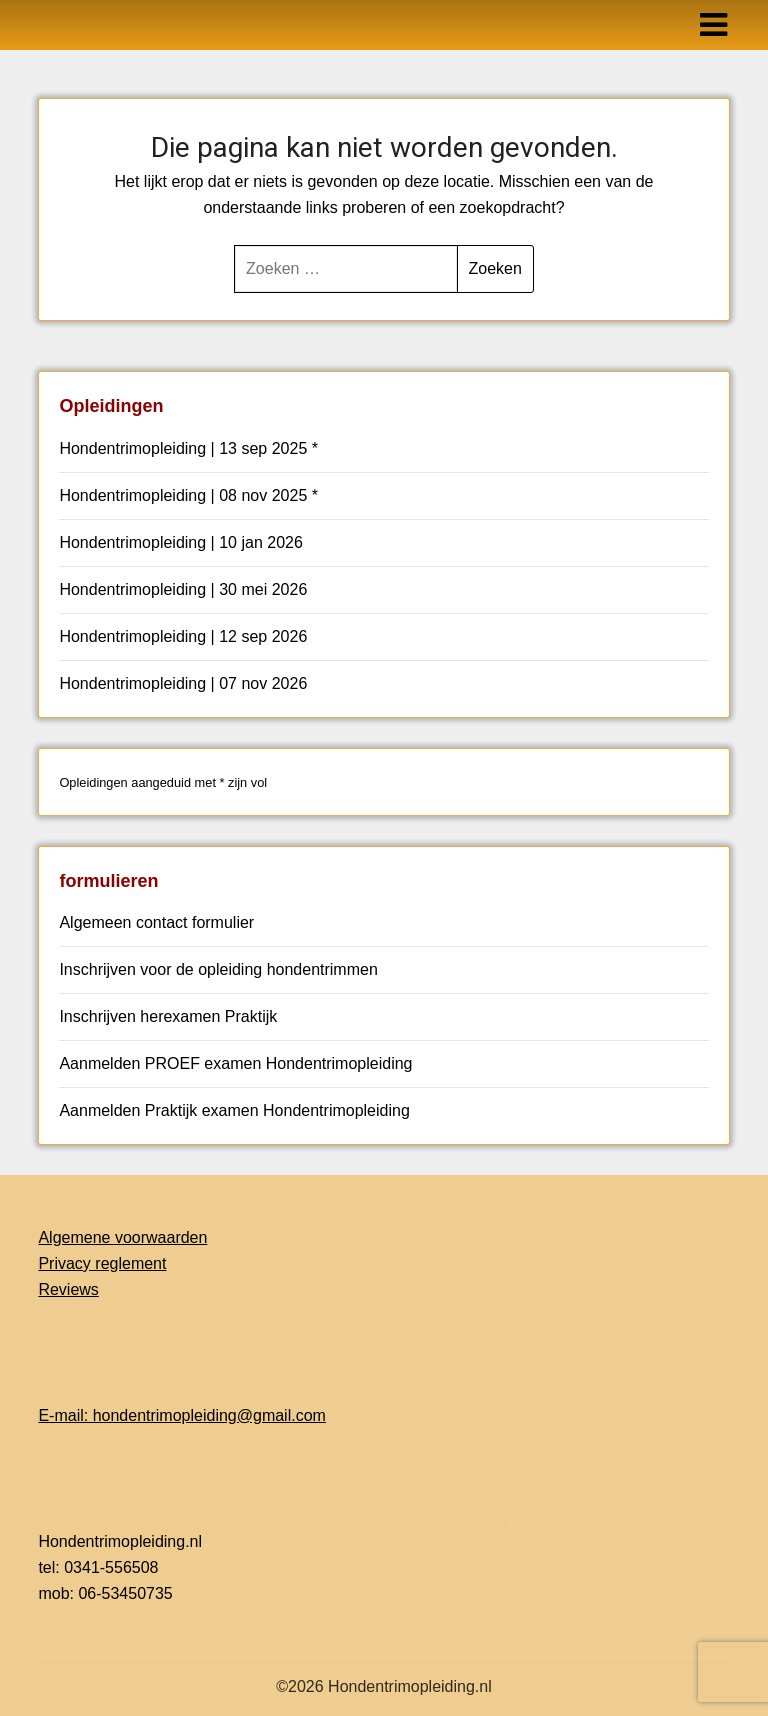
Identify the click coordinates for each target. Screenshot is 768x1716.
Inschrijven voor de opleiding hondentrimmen (218, 969)
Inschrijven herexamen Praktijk (168, 1016)
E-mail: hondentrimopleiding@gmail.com (181, 1415)
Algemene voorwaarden (122, 1237)
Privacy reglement (102, 1263)
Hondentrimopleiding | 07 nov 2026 (183, 683)
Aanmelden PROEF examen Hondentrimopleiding (235, 1063)
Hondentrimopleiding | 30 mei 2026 (183, 589)
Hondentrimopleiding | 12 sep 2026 (183, 636)
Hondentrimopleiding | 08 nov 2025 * (188, 495)
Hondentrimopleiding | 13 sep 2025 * (188, 448)
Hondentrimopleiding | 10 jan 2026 (180, 542)
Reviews (68, 1289)
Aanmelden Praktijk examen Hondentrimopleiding (234, 1110)
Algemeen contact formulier (156, 922)
